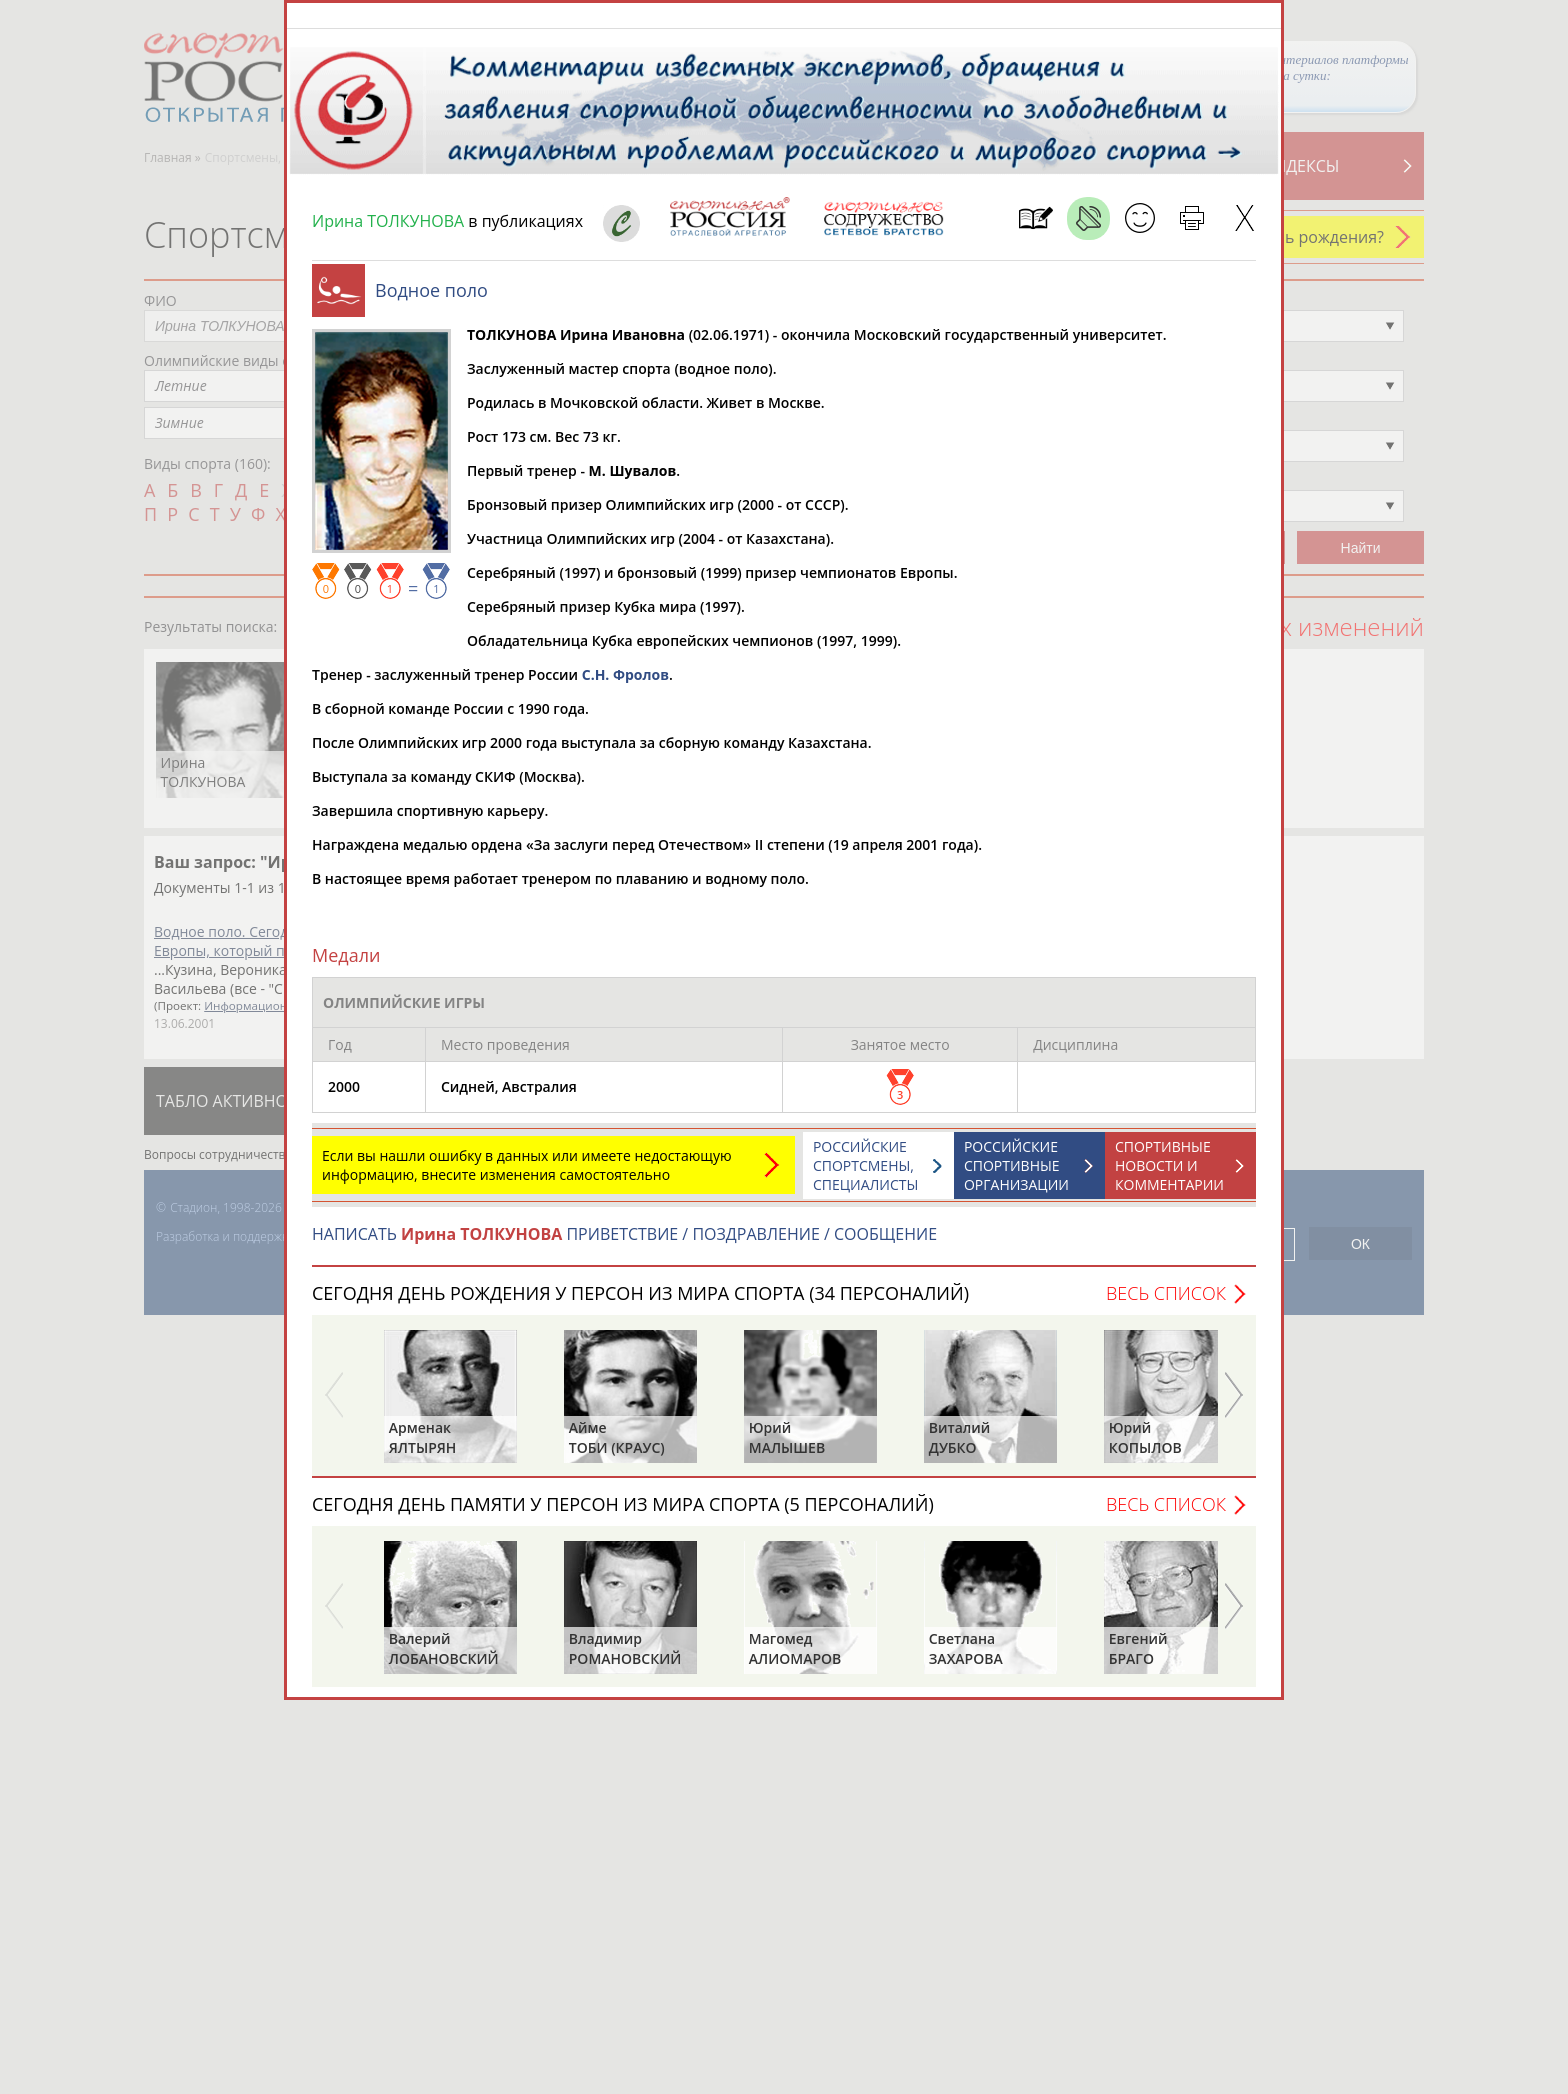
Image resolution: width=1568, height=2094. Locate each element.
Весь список (1166, 1303)
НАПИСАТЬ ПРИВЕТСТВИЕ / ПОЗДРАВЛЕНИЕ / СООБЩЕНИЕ (624, 1244)
